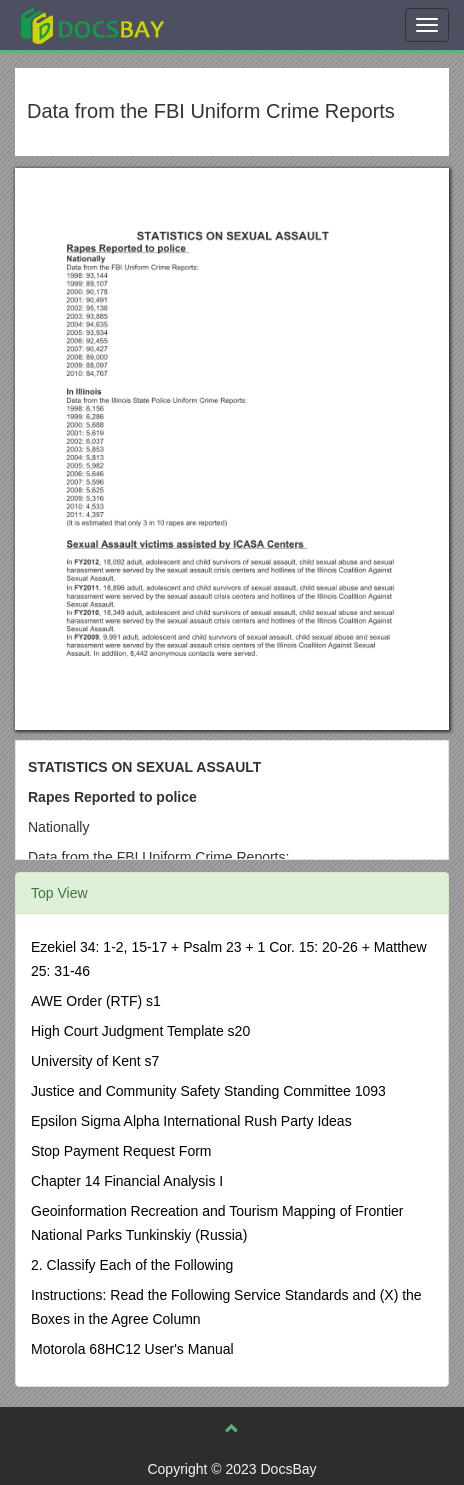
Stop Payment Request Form (121, 1151)
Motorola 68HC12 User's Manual (132, 1349)
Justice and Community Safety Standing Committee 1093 (208, 1091)
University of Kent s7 (95, 1061)
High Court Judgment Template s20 (140, 1031)
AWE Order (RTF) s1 (96, 1001)
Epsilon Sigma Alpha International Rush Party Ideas (191, 1121)
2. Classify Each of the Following (132, 1265)
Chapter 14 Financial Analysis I (127, 1181)
